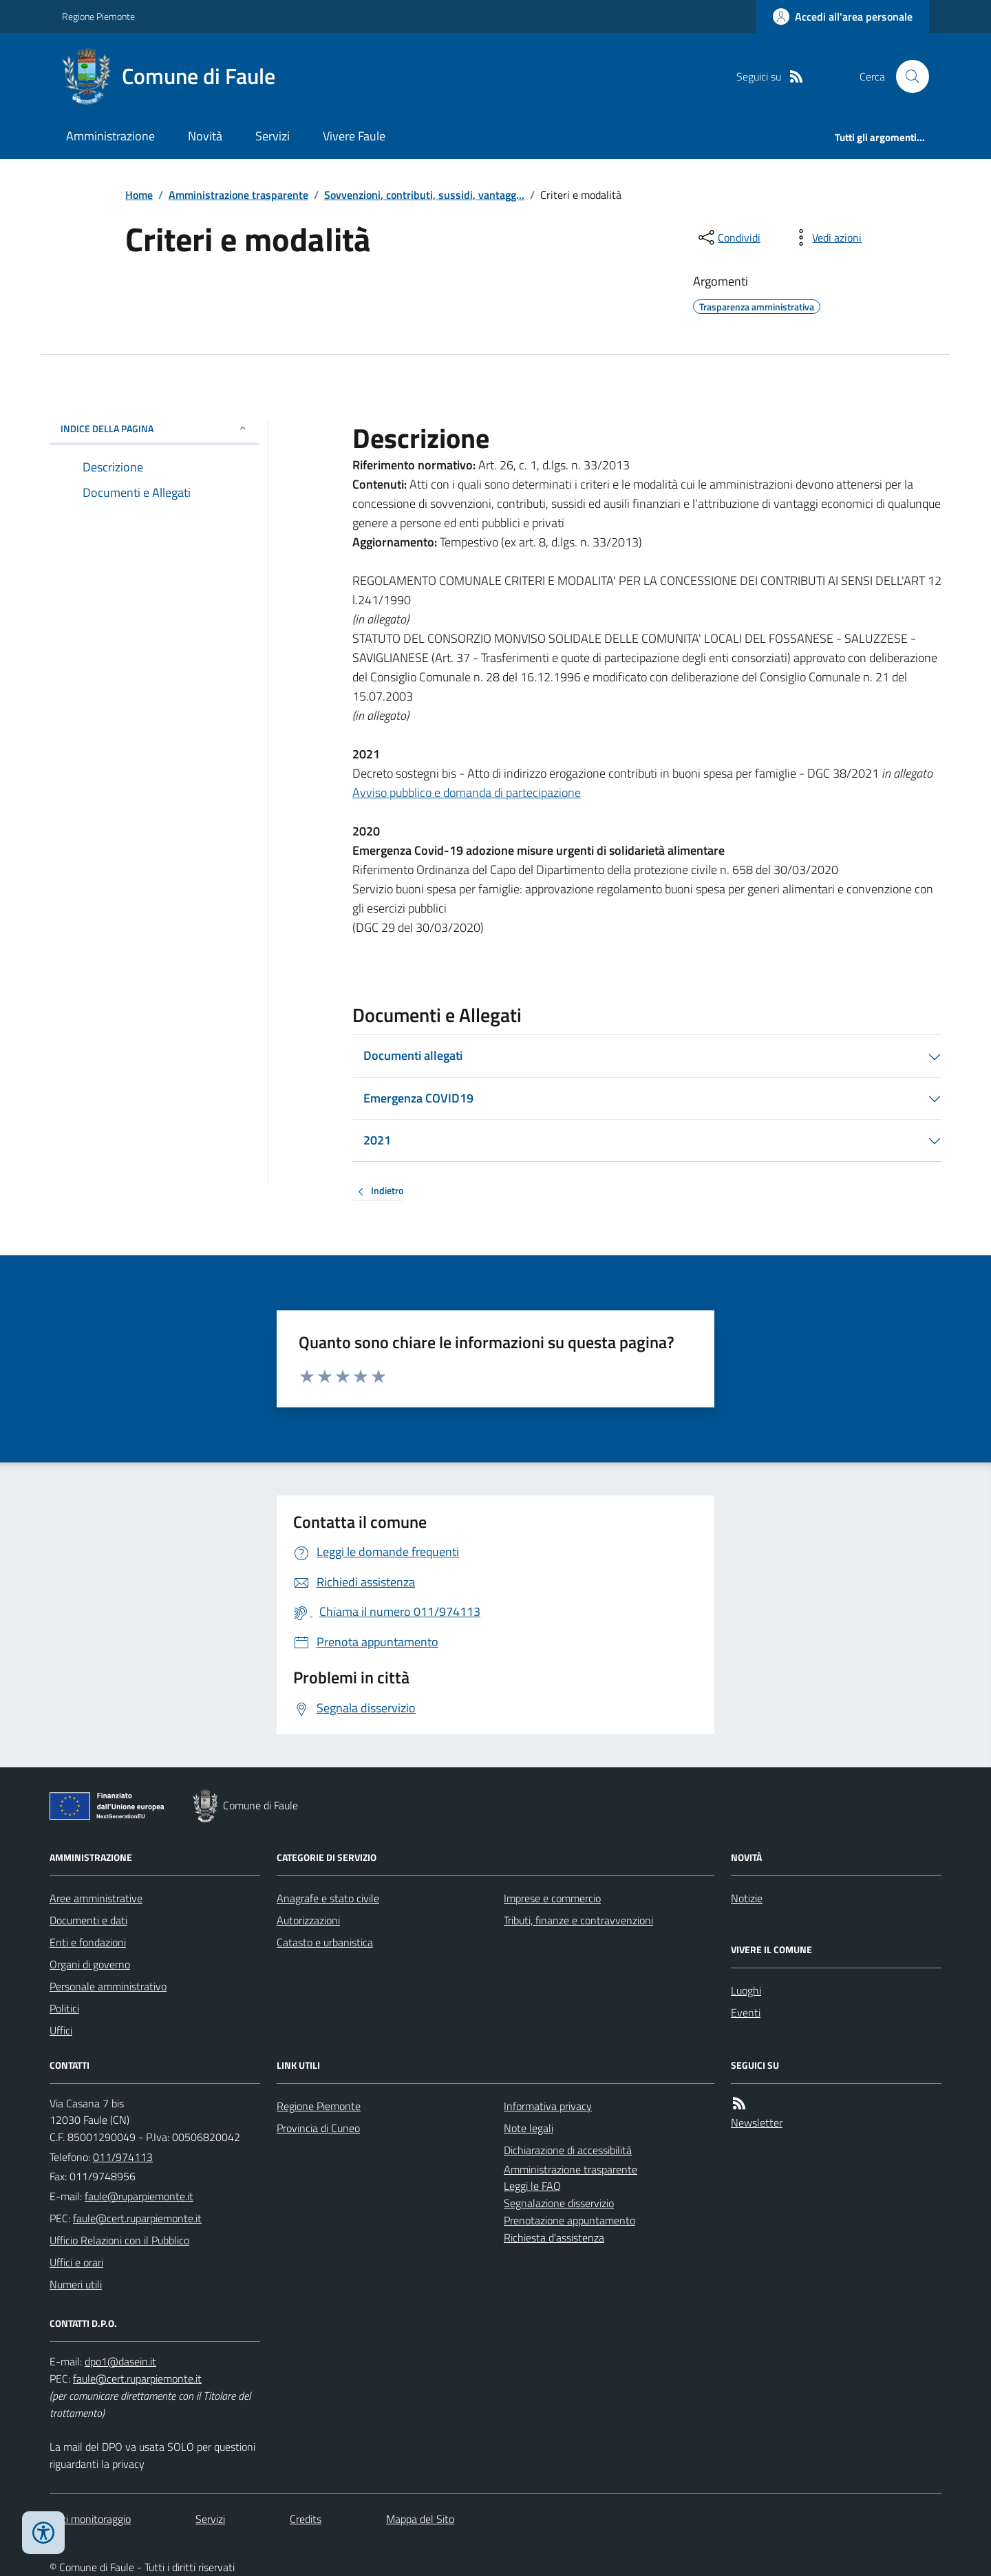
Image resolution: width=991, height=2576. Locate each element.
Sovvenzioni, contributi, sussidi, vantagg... (424, 195)
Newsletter (756, 2122)
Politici (64, 2008)
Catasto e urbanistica (325, 1942)
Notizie (747, 1898)
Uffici (61, 2030)
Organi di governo (90, 1964)
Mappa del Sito (420, 2519)
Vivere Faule (354, 136)
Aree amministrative (96, 1898)
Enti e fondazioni (88, 1942)
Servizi (272, 136)
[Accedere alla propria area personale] (842, 16)
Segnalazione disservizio (559, 2203)
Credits (305, 2519)
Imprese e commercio (552, 1898)
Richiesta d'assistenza (554, 2237)
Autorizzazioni (308, 1920)
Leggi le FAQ (532, 2186)
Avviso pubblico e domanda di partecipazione (466, 792)
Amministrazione (110, 136)
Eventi (745, 2012)
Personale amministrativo (108, 1986)
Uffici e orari (76, 2262)
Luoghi (746, 1990)
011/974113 (123, 2157)
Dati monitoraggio (90, 2519)
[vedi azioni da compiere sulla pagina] (825, 237)
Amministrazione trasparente (238, 195)
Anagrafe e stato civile (328, 1898)
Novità (205, 136)
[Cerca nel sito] (907, 76)
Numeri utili (76, 2284)
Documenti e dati (88, 1920)
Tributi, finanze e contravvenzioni (578, 1920)
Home (139, 195)
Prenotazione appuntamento (569, 2220)
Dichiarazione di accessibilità (568, 2150)
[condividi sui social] (728, 237)
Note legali (528, 2128)
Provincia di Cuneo (318, 2128)
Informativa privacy (548, 2106)
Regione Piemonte (98, 16)
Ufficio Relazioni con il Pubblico (119, 2240)
